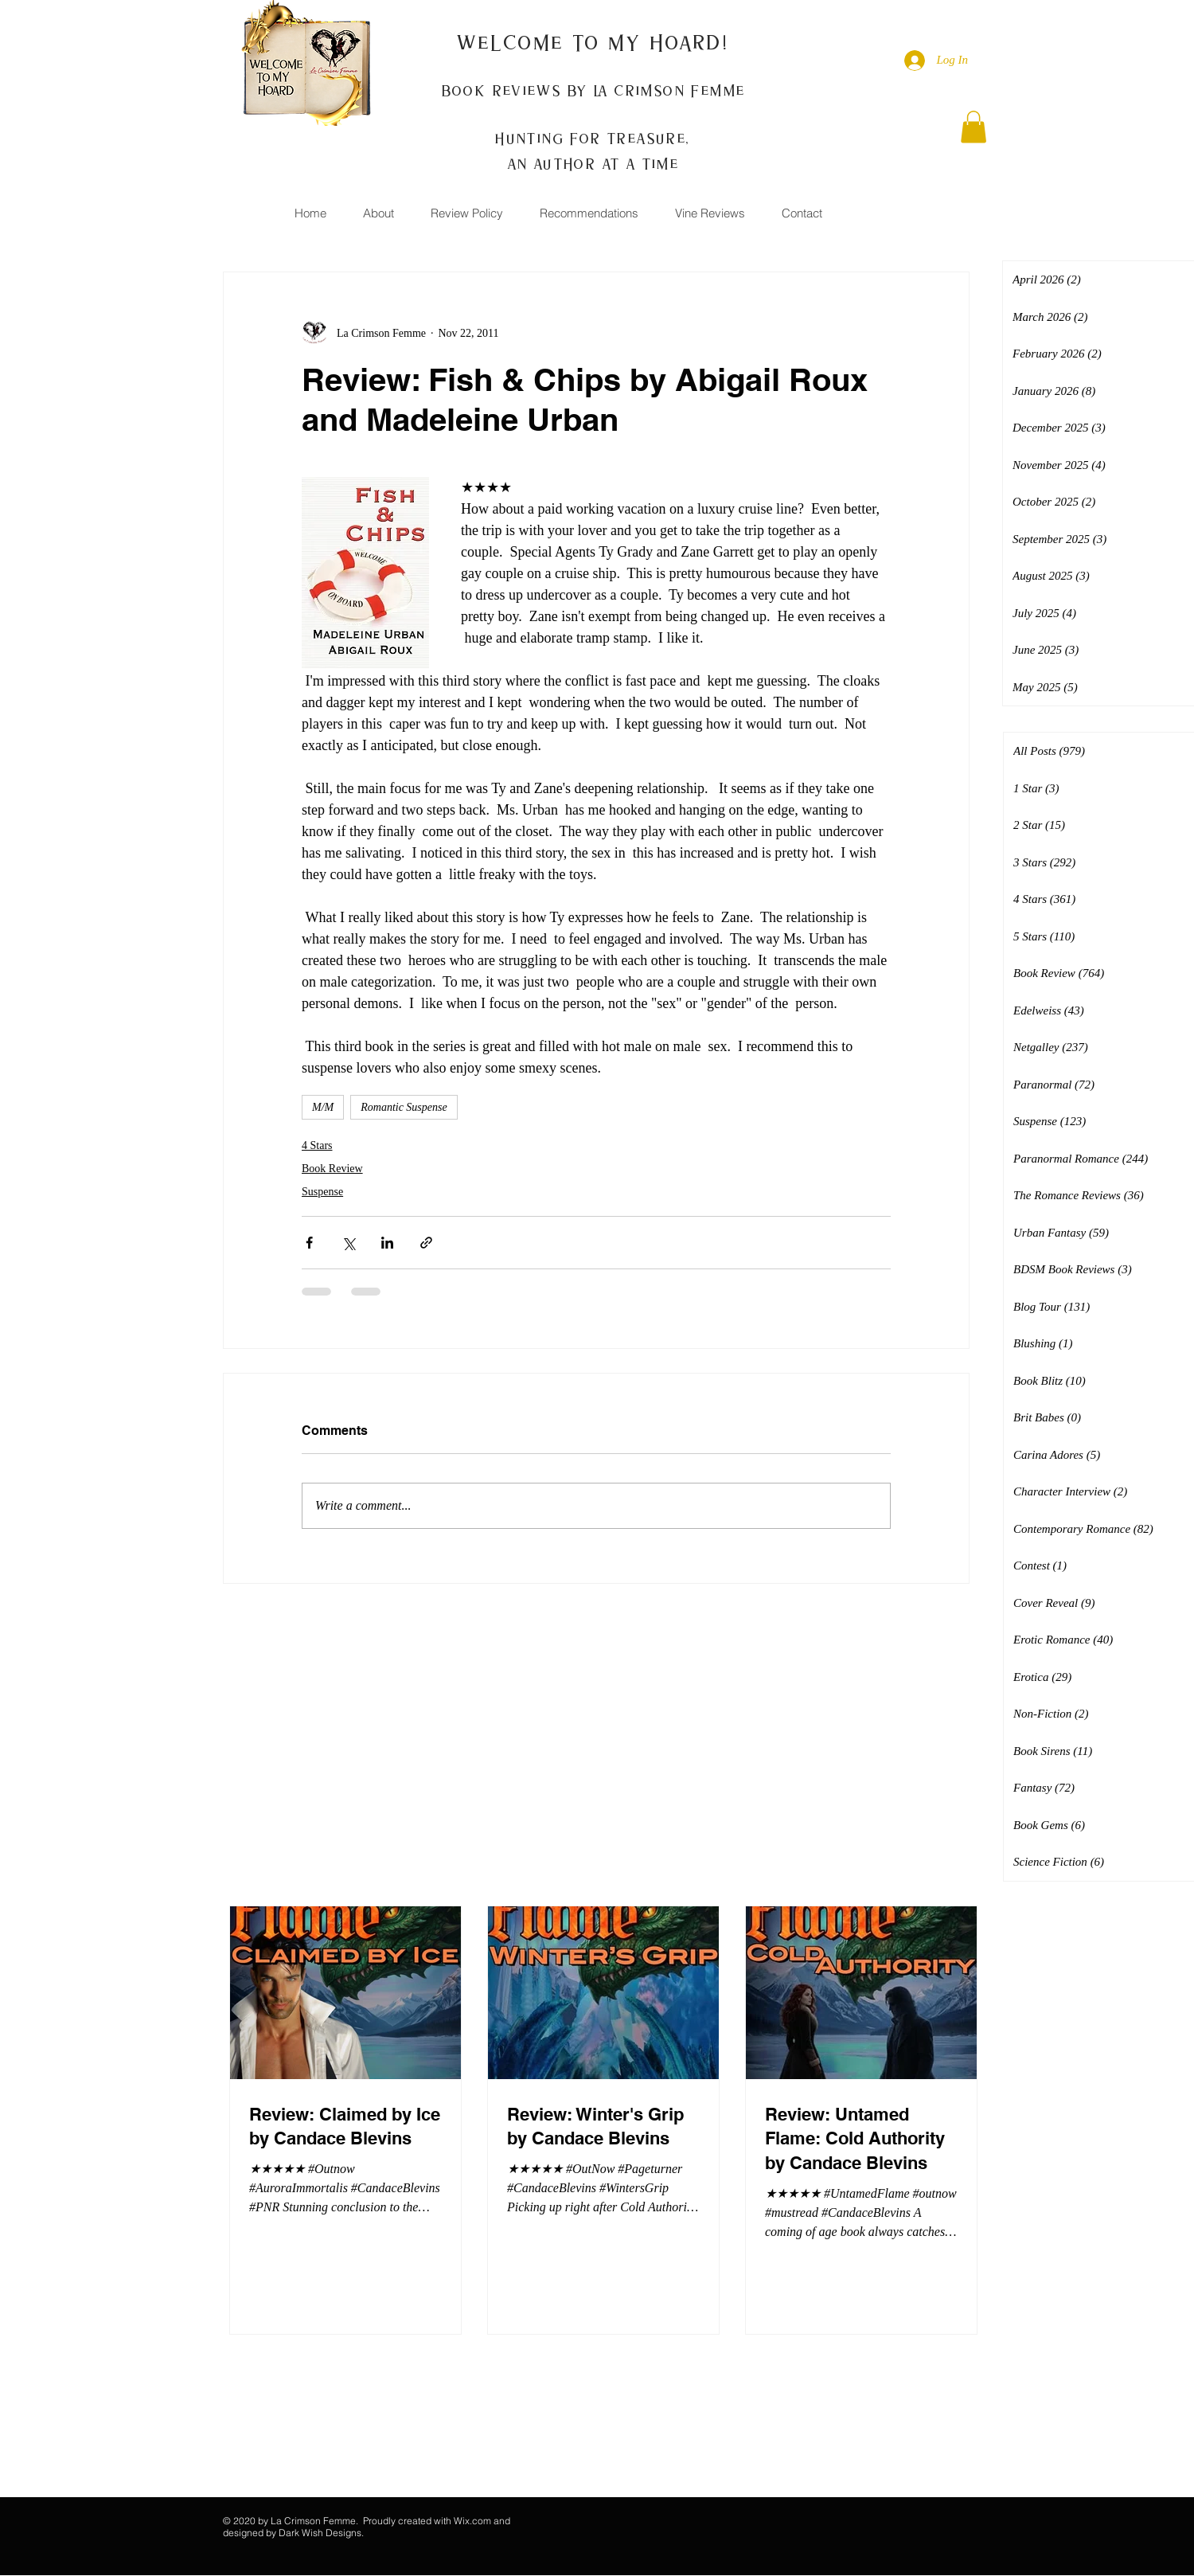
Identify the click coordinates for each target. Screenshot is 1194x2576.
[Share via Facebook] (309, 1242)
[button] (973, 127)
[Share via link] (426, 1242)
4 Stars (317, 1145)
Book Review (332, 1169)
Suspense (322, 1192)
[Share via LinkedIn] (387, 1242)
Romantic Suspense (404, 1107)
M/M (323, 1107)
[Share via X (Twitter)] (348, 1242)
